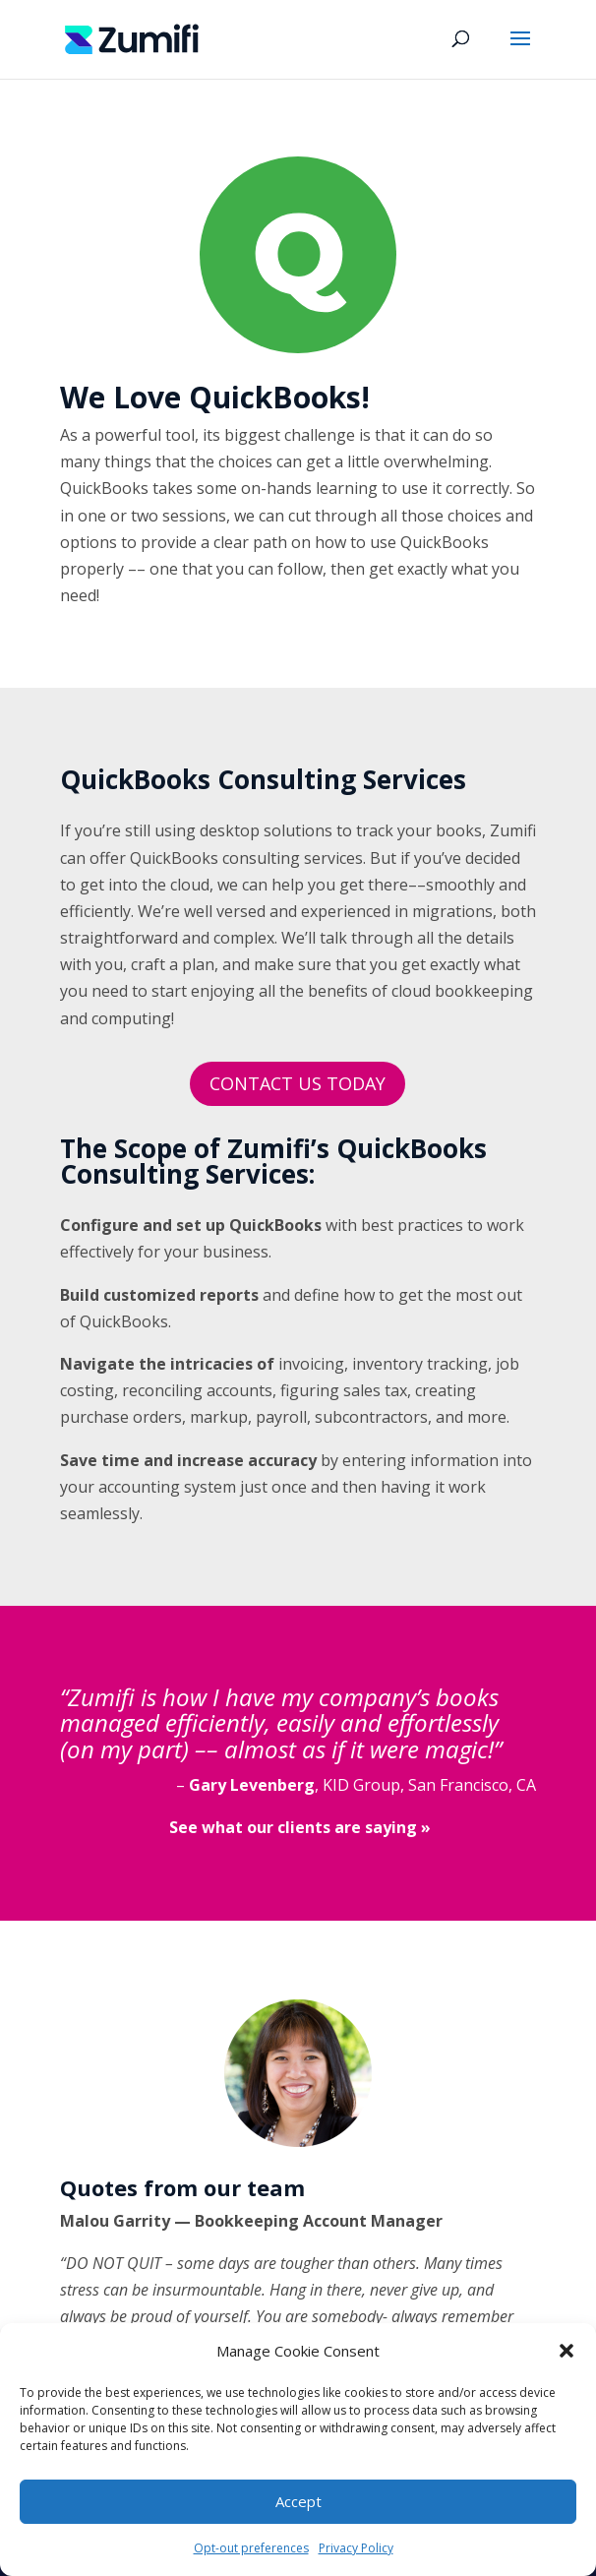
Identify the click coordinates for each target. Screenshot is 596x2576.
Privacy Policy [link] (356, 2548)
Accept (298, 2501)
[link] (132, 37)
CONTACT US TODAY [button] (297, 1083)
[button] (566, 2351)
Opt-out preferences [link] (251, 2548)
